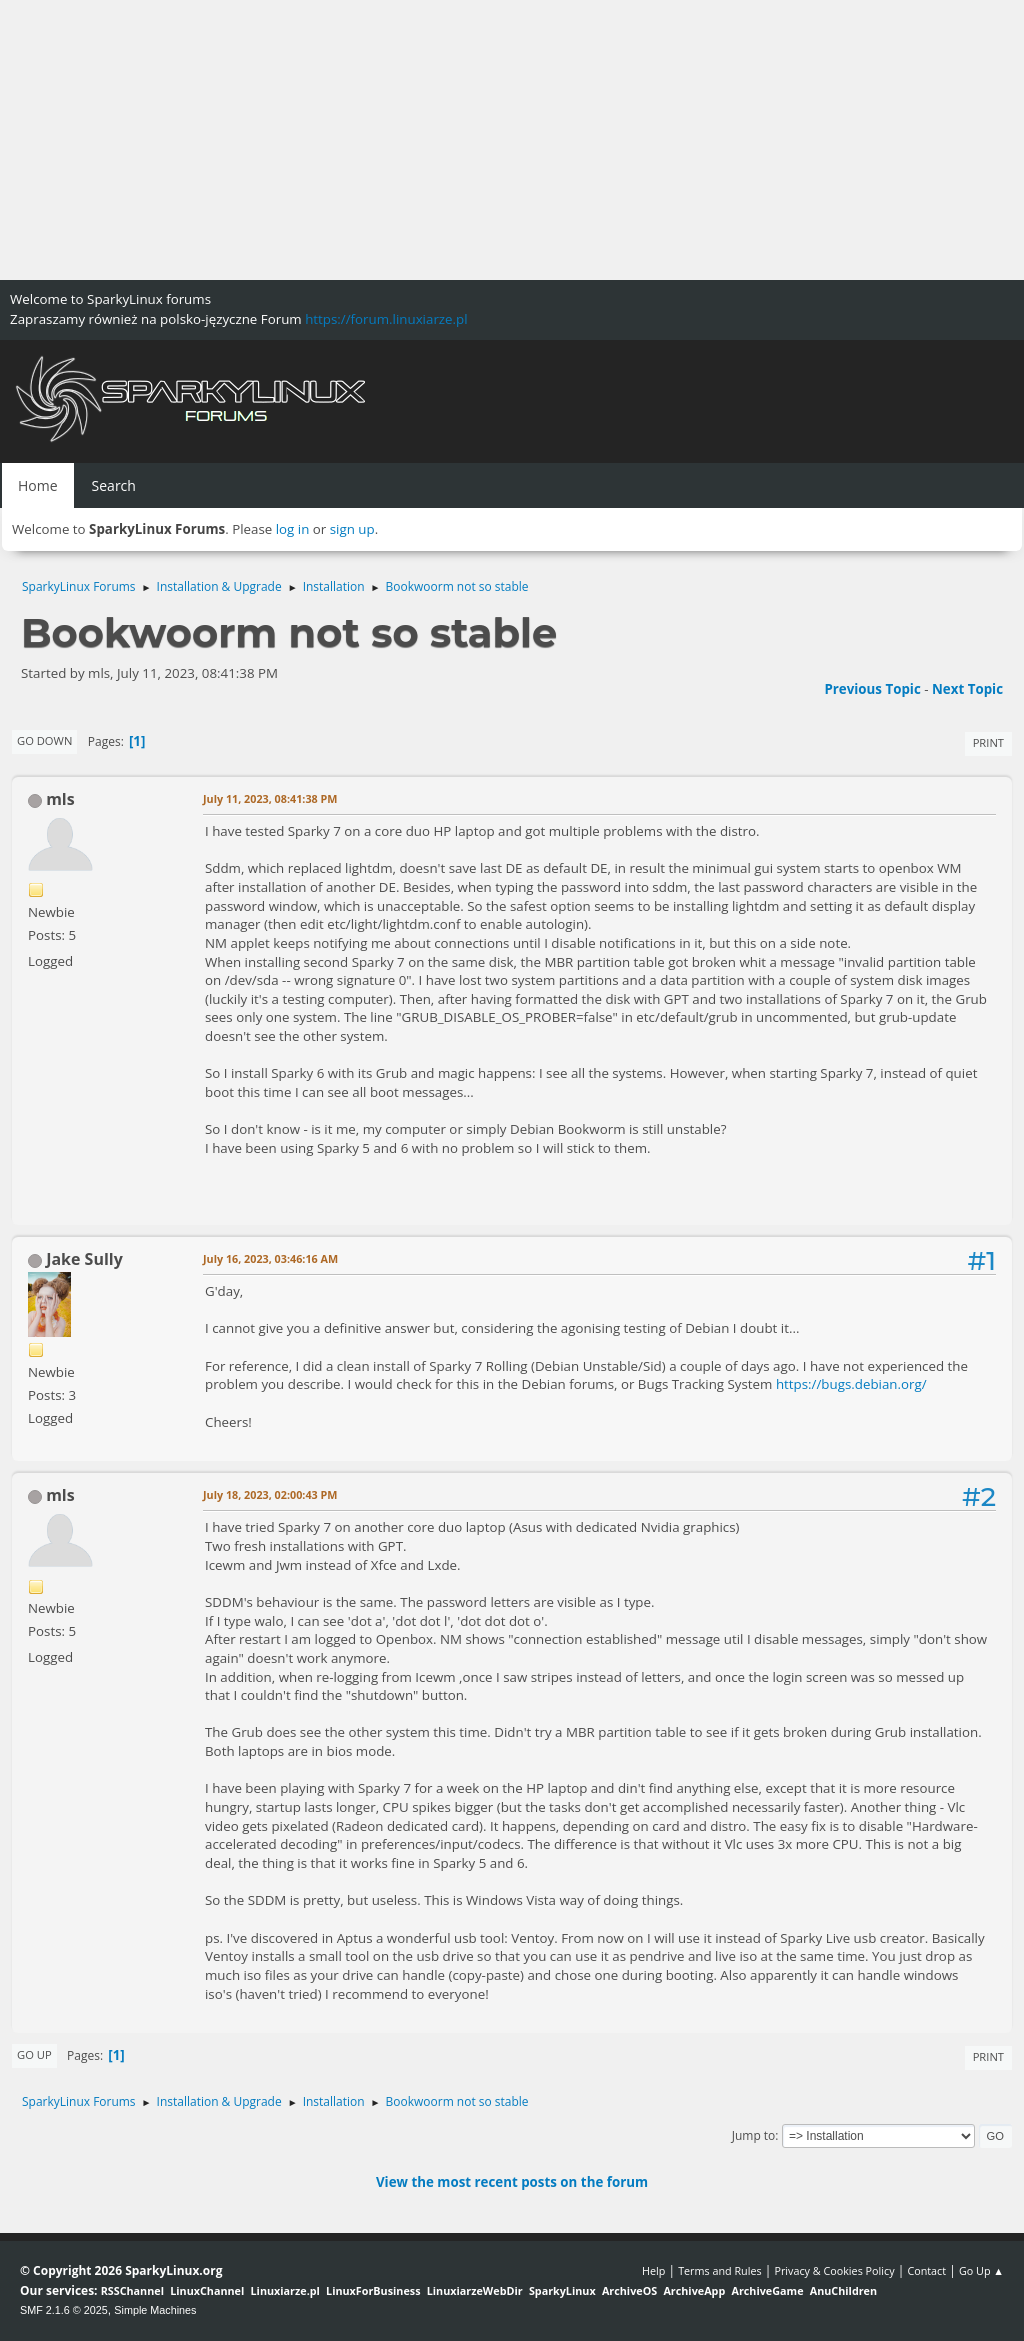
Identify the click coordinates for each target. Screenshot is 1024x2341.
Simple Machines (155, 2310)
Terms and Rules (720, 2270)
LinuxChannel (207, 2290)
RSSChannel (132, 2290)
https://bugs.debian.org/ (851, 1384)
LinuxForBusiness (373, 2290)
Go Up (34, 2054)
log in (293, 529)
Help (653, 2270)
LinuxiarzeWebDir (475, 2290)
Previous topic (872, 689)
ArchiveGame (767, 2290)
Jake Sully (84, 1259)
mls (60, 799)
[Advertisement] (512, 140)
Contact (926, 2270)
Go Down (44, 740)
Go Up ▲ (981, 2270)
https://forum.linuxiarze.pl (386, 319)
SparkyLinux (562, 2290)
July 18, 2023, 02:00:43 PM (270, 1494)
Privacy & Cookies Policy (834, 2270)
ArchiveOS (629, 2290)
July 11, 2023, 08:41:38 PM (270, 798)
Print (988, 742)
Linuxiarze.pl (285, 2290)
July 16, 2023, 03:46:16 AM (270, 1258)
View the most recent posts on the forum (512, 2182)
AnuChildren (843, 2290)
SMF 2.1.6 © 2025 (64, 2310)
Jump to (754, 2135)
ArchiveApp (694, 2290)
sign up (352, 529)
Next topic (967, 689)
